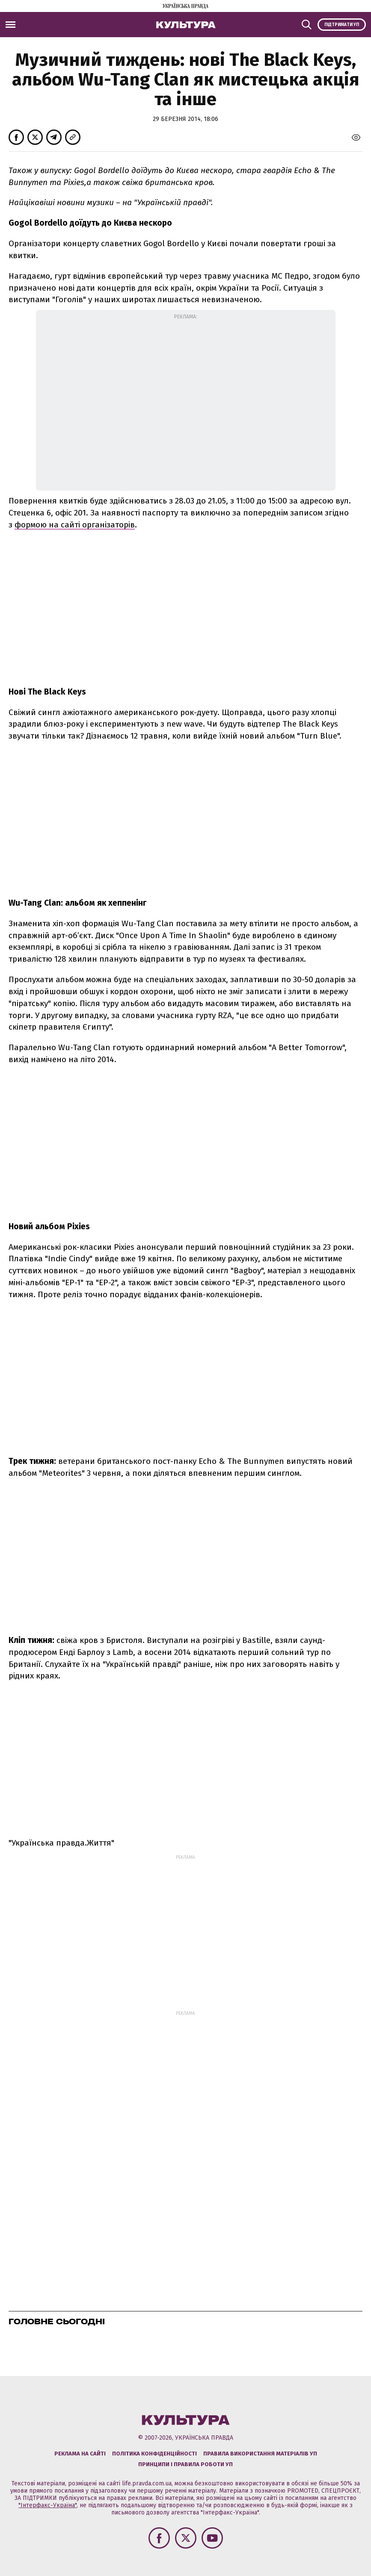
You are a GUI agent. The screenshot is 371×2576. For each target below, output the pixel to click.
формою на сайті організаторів (75, 525)
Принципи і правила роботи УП (185, 2464)
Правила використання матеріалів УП (260, 2453)
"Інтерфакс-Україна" (47, 2505)
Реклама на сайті (80, 2453)
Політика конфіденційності (154, 2453)
